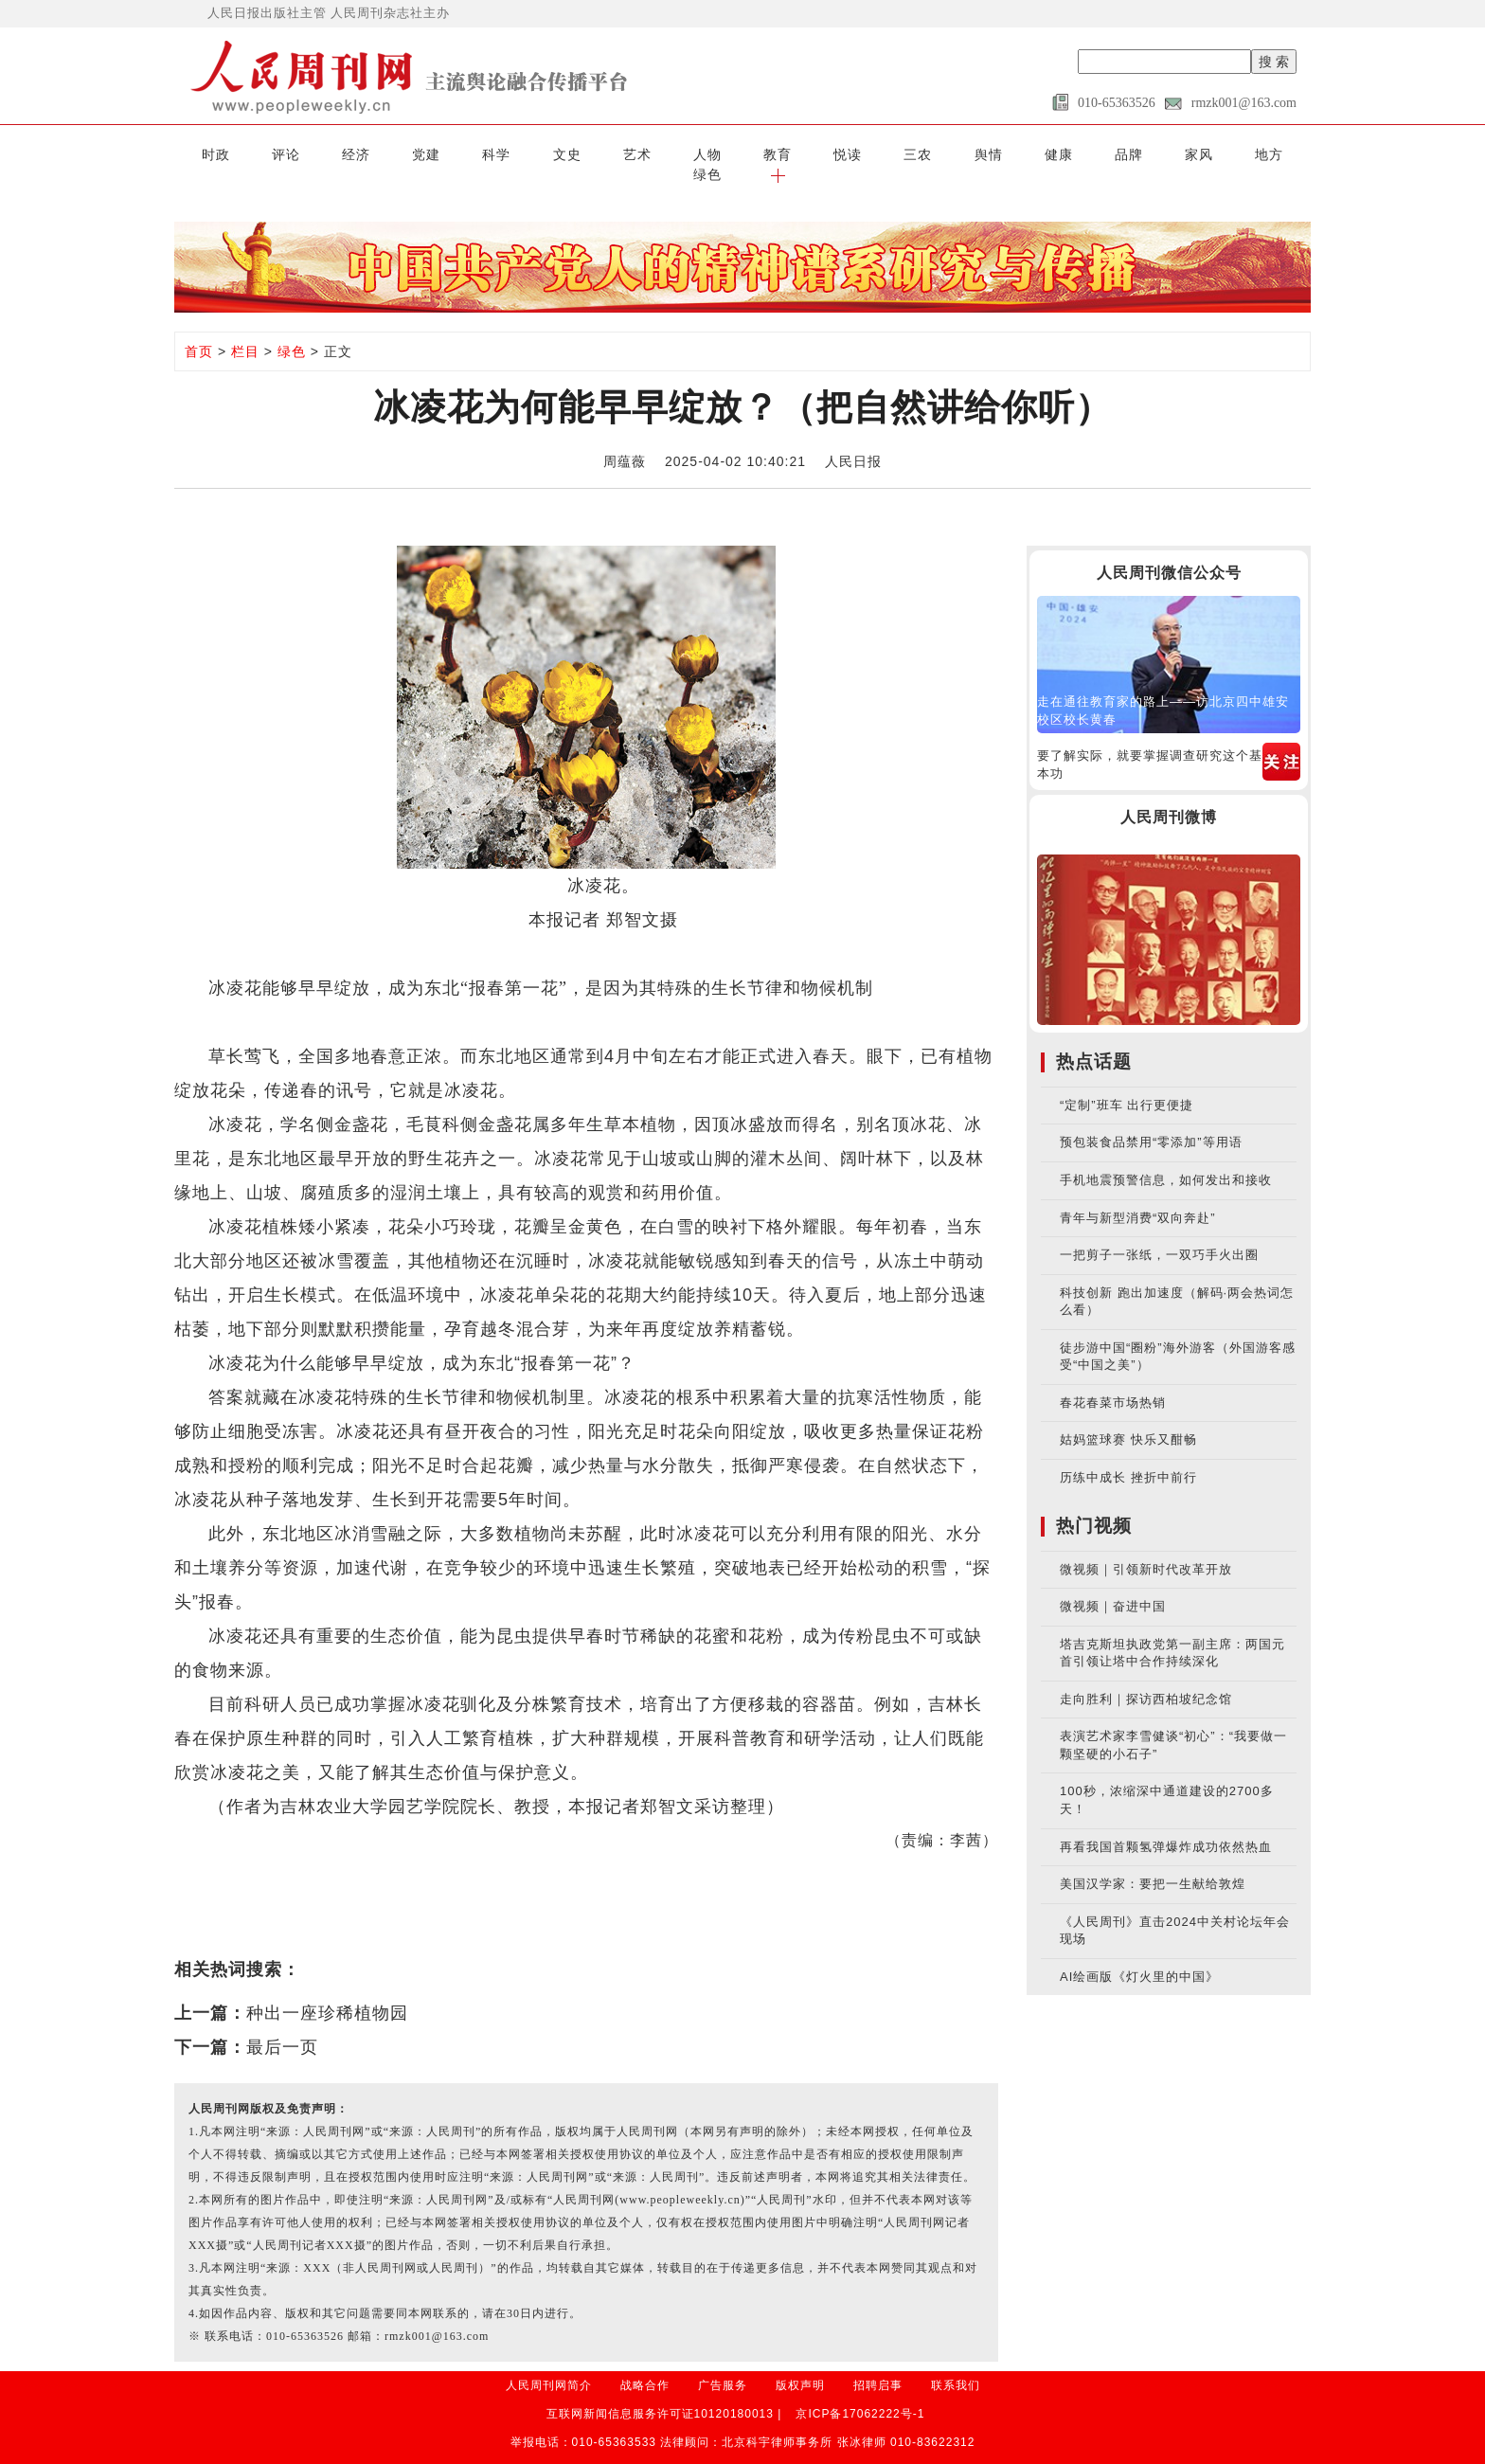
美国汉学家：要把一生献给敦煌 (1152, 1863)
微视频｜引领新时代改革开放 (1146, 1547)
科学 (458, 153)
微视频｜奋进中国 (1113, 1585)
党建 (395, 153)
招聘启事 (878, 2364)
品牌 (1026, 153)
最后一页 (282, 2026)
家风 (1090, 153)
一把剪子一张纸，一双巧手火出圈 (1159, 1234)
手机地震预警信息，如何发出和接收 (1166, 1159)
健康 (963, 153)
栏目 (245, 330)
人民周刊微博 (1168, 796)
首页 (199, 330)
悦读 (774, 153)
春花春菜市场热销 (1113, 1382)
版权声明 (800, 2364)
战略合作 (645, 2364)
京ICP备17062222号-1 (860, 2393)
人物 (648, 153)
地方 (1152, 153)
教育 (711, 153)
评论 (269, 153)
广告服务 (722, 2364)
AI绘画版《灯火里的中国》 (1139, 1956)
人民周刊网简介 (549, 2364)
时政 (205, 153)
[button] (1279, 153)
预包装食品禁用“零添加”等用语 (1151, 1121)
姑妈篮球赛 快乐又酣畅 (1128, 1419)
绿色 (1216, 153)
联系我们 (955, 2364)
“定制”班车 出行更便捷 (1126, 1084)
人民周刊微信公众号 (1169, 552)
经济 (332, 153)
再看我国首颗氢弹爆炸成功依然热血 (1166, 1825)
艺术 (584, 153)
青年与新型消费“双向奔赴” (1138, 1196)
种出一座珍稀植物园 (327, 1992)
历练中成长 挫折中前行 (1128, 1456)
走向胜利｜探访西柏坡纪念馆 (1146, 1678)
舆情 (900, 153)
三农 (837, 153)
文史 (522, 153)
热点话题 (1094, 1041)
